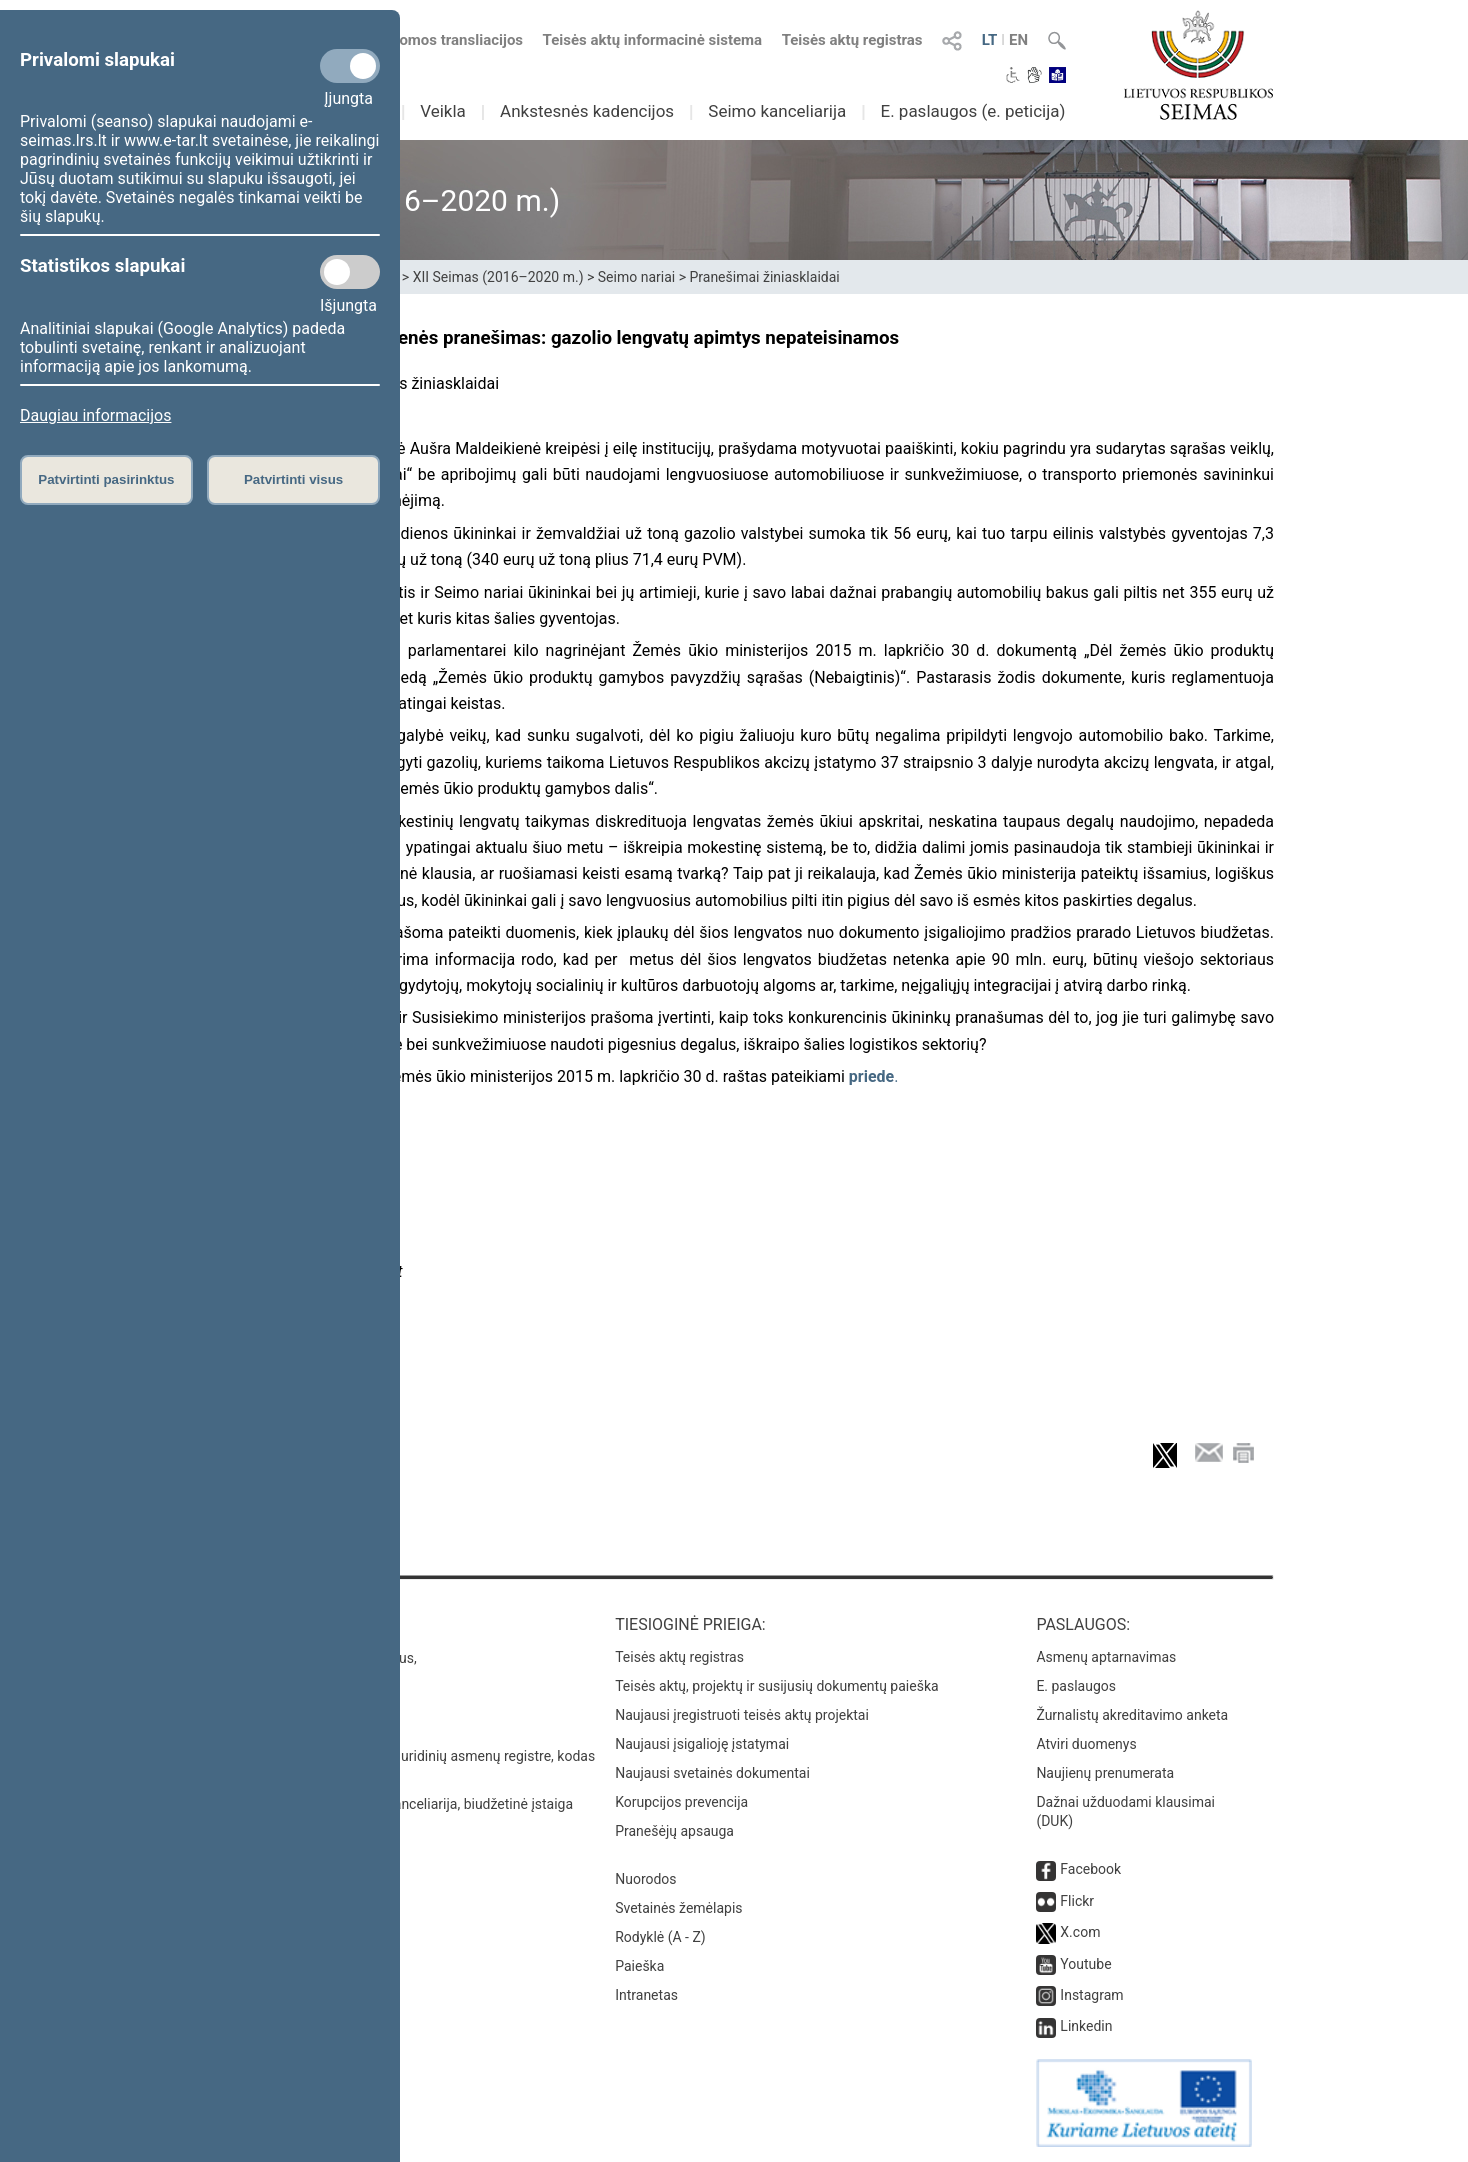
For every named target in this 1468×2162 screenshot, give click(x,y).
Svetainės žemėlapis (678, 1908)
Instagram (1091, 1995)
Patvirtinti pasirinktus (106, 479)
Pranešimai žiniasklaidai (764, 277)
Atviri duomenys (1086, 1744)
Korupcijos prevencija (681, 1802)
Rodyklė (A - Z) (660, 1937)
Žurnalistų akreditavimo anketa (1132, 1715)
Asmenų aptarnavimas (1106, 1657)
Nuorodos (645, 1879)
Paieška (639, 1966)
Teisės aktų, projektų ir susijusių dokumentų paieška (776, 1686)
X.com (1080, 1932)
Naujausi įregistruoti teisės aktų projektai (742, 1715)
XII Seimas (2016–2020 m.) (498, 277)
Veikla (443, 111)
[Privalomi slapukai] (350, 66)
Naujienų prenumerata (1105, 1773)
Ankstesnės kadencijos (587, 111)
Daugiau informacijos (95, 415)
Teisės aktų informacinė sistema (653, 40)
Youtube (1085, 1964)
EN (1018, 40)
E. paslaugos (1076, 1686)
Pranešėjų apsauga (674, 1831)
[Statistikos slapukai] (350, 272)
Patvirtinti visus (293, 479)
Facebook (1090, 1869)
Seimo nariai (636, 277)
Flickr (1077, 1901)
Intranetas (646, 1995)
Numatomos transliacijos (427, 40)
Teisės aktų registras (852, 40)
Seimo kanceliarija (777, 111)
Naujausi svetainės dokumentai (712, 1773)
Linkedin (1086, 2026)
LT (990, 40)
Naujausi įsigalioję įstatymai (702, 1744)
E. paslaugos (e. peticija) (972, 111)
